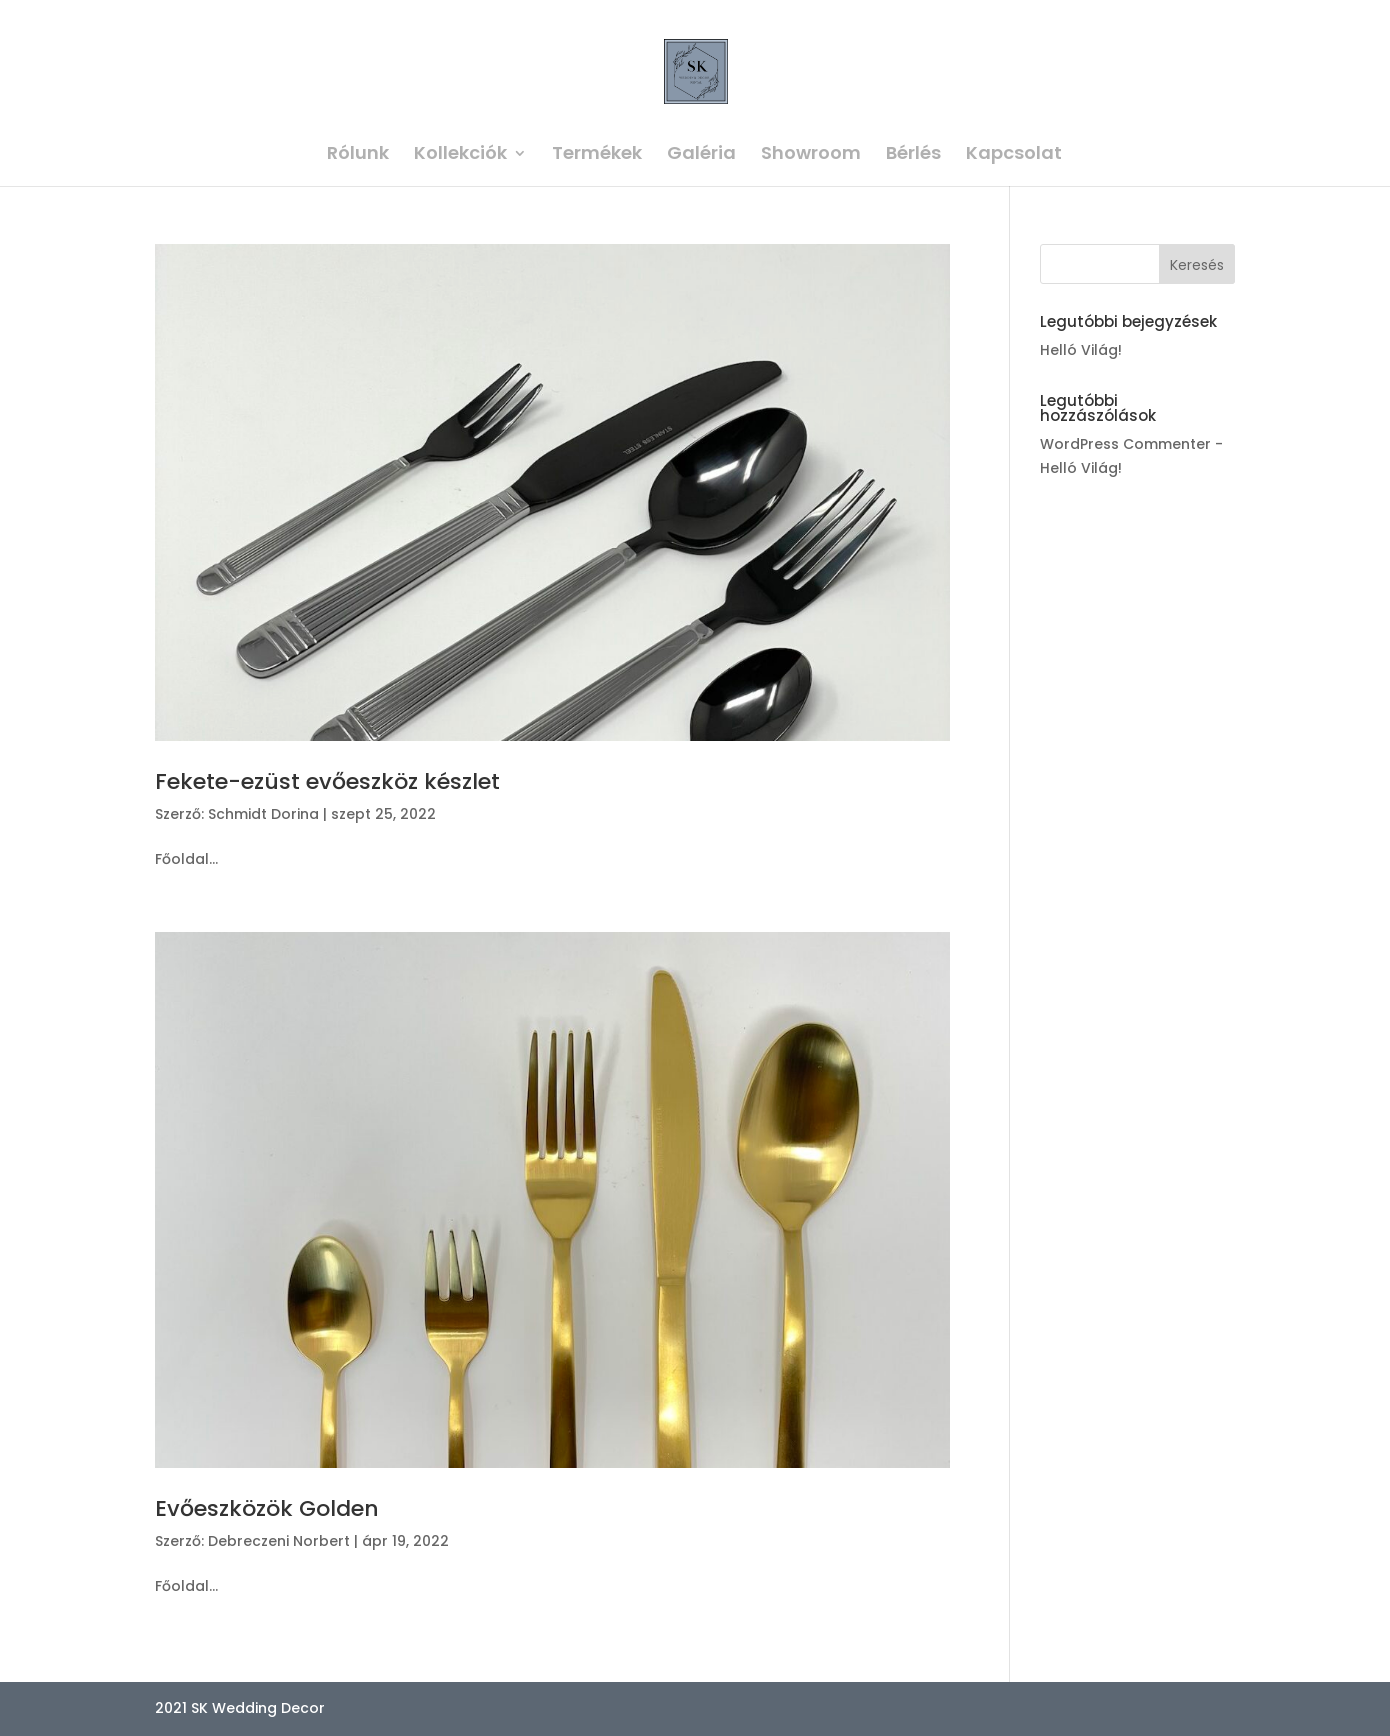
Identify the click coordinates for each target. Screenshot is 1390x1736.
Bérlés (913, 155)
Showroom (811, 155)
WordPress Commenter (1125, 444)
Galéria (701, 155)
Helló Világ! (1081, 350)
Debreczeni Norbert (279, 1541)
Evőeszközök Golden (267, 1508)
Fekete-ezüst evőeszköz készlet (327, 781)
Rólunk (358, 155)
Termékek (597, 155)
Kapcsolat (1014, 155)
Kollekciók (460, 155)
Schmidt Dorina (263, 814)
